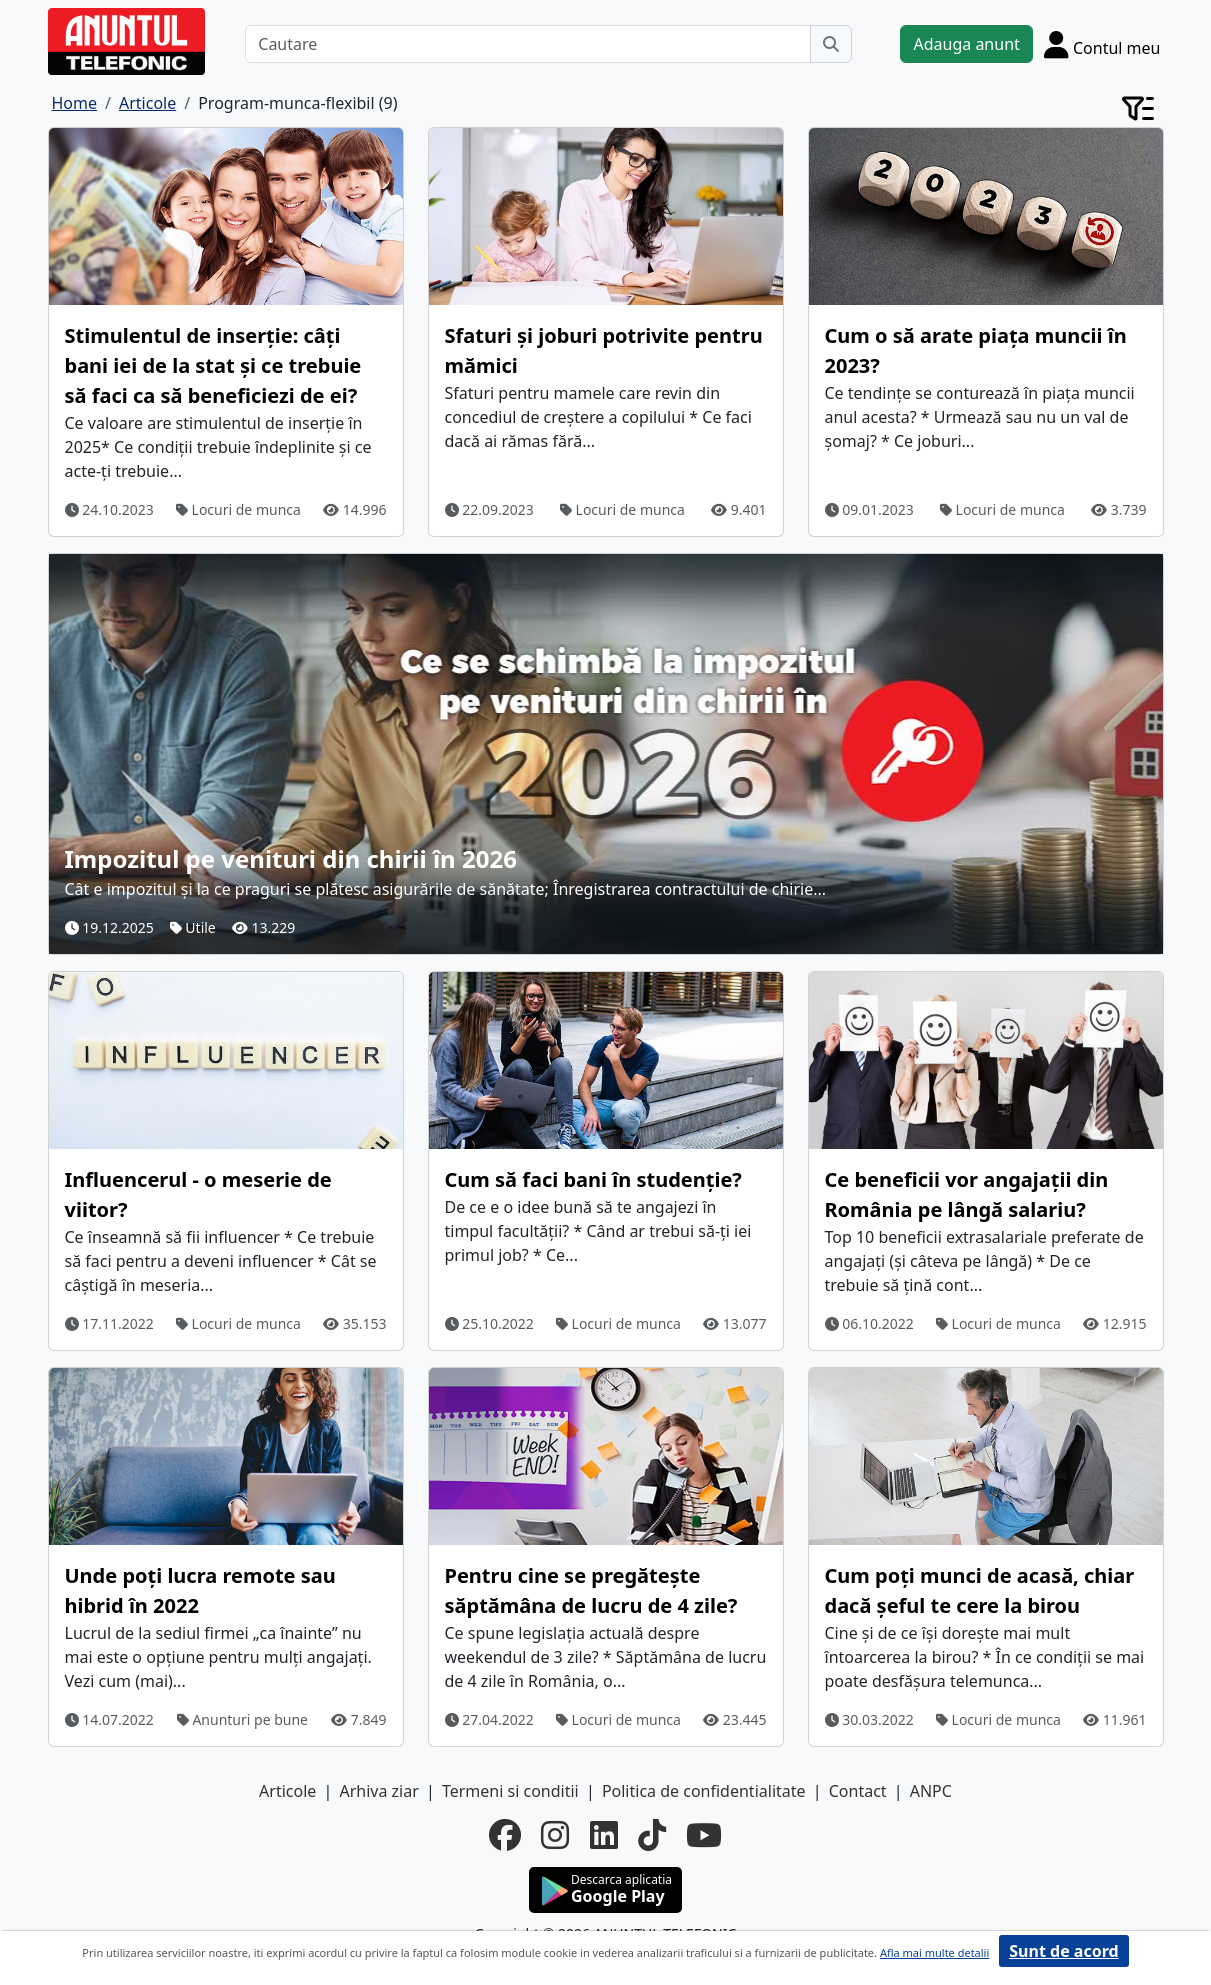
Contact (858, 1791)
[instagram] (555, 1835)
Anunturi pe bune (242, 1719)
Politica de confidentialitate (704, 1791)
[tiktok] (652, 1835)
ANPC (931, 1791)
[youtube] (704, 1835)
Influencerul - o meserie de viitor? (198, 1194)
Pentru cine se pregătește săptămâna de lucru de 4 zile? (591, 1590)
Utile (193, 927)
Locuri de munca (238, 509)
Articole (287, 1791)
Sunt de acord (1063, 1951)
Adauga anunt (966, 44)
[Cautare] (528, 44)
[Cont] (1102, 44)
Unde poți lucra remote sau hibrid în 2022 (200, 1590)
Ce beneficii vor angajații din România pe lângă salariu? (967, 1194)
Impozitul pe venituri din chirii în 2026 (291, 858)
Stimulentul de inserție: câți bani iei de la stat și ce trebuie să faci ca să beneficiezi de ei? (213, 365)
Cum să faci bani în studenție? (593, 1179)
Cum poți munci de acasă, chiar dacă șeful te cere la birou (980, 1590)
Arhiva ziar (378, 1791)
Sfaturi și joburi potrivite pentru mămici (604, 350)
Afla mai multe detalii (934, 1952)
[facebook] (505, 1835)
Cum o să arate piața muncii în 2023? (976, 350)
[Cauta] (831, 44)
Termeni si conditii (510, 1791)
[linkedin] (604, 1835)
